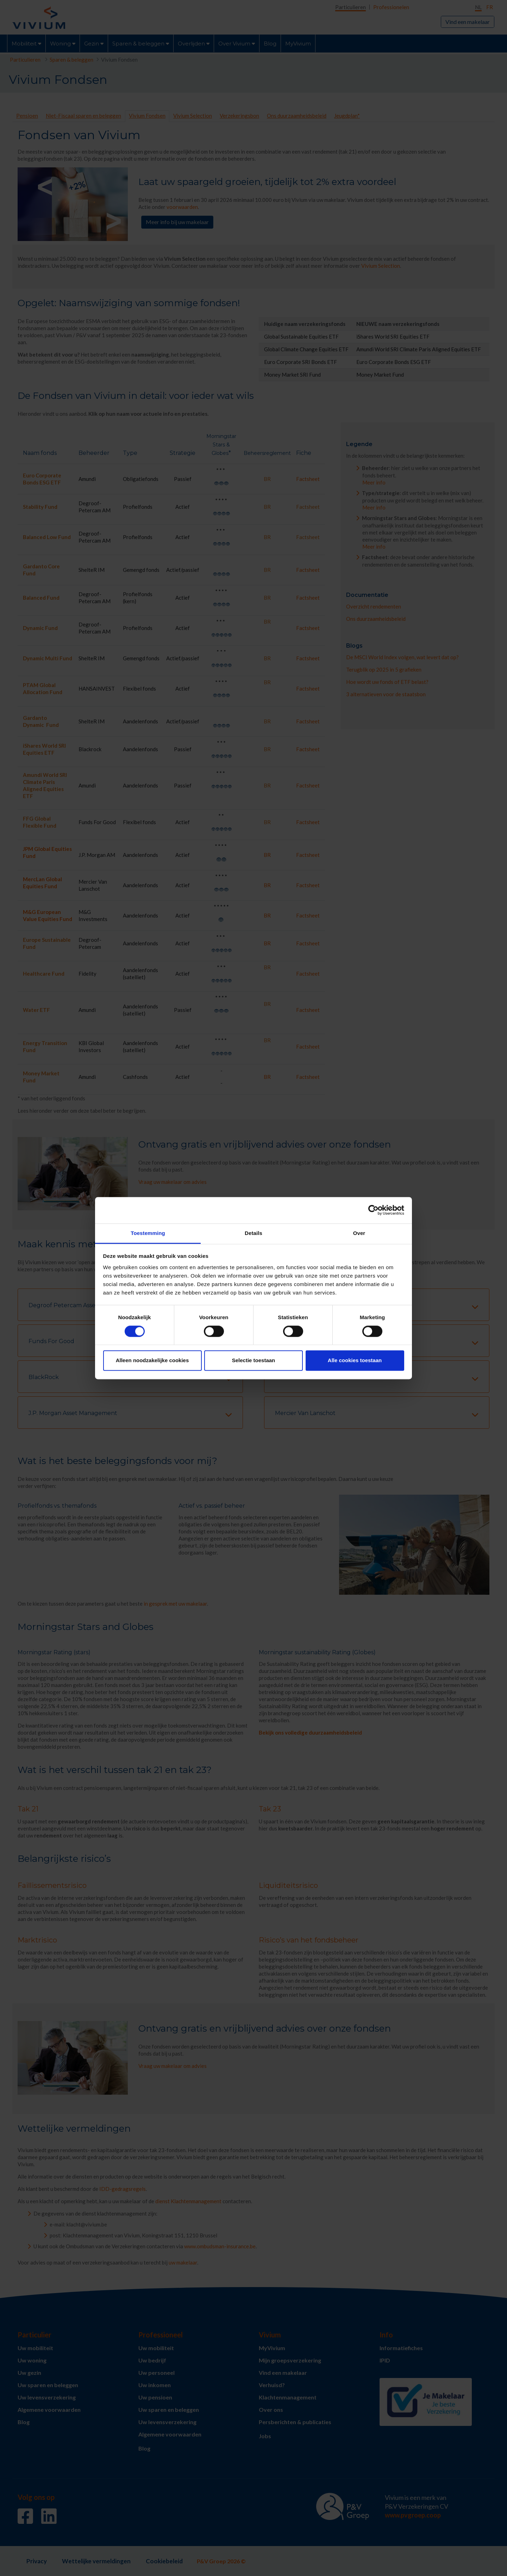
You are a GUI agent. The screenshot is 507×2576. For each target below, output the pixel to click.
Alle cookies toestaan (355, 1361)
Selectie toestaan (253, 1361)
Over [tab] (359, 1233)
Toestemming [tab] (148, 1233)
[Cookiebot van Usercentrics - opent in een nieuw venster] (373, 1210)
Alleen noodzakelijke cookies (152, 1361)
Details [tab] (253, 1233)
